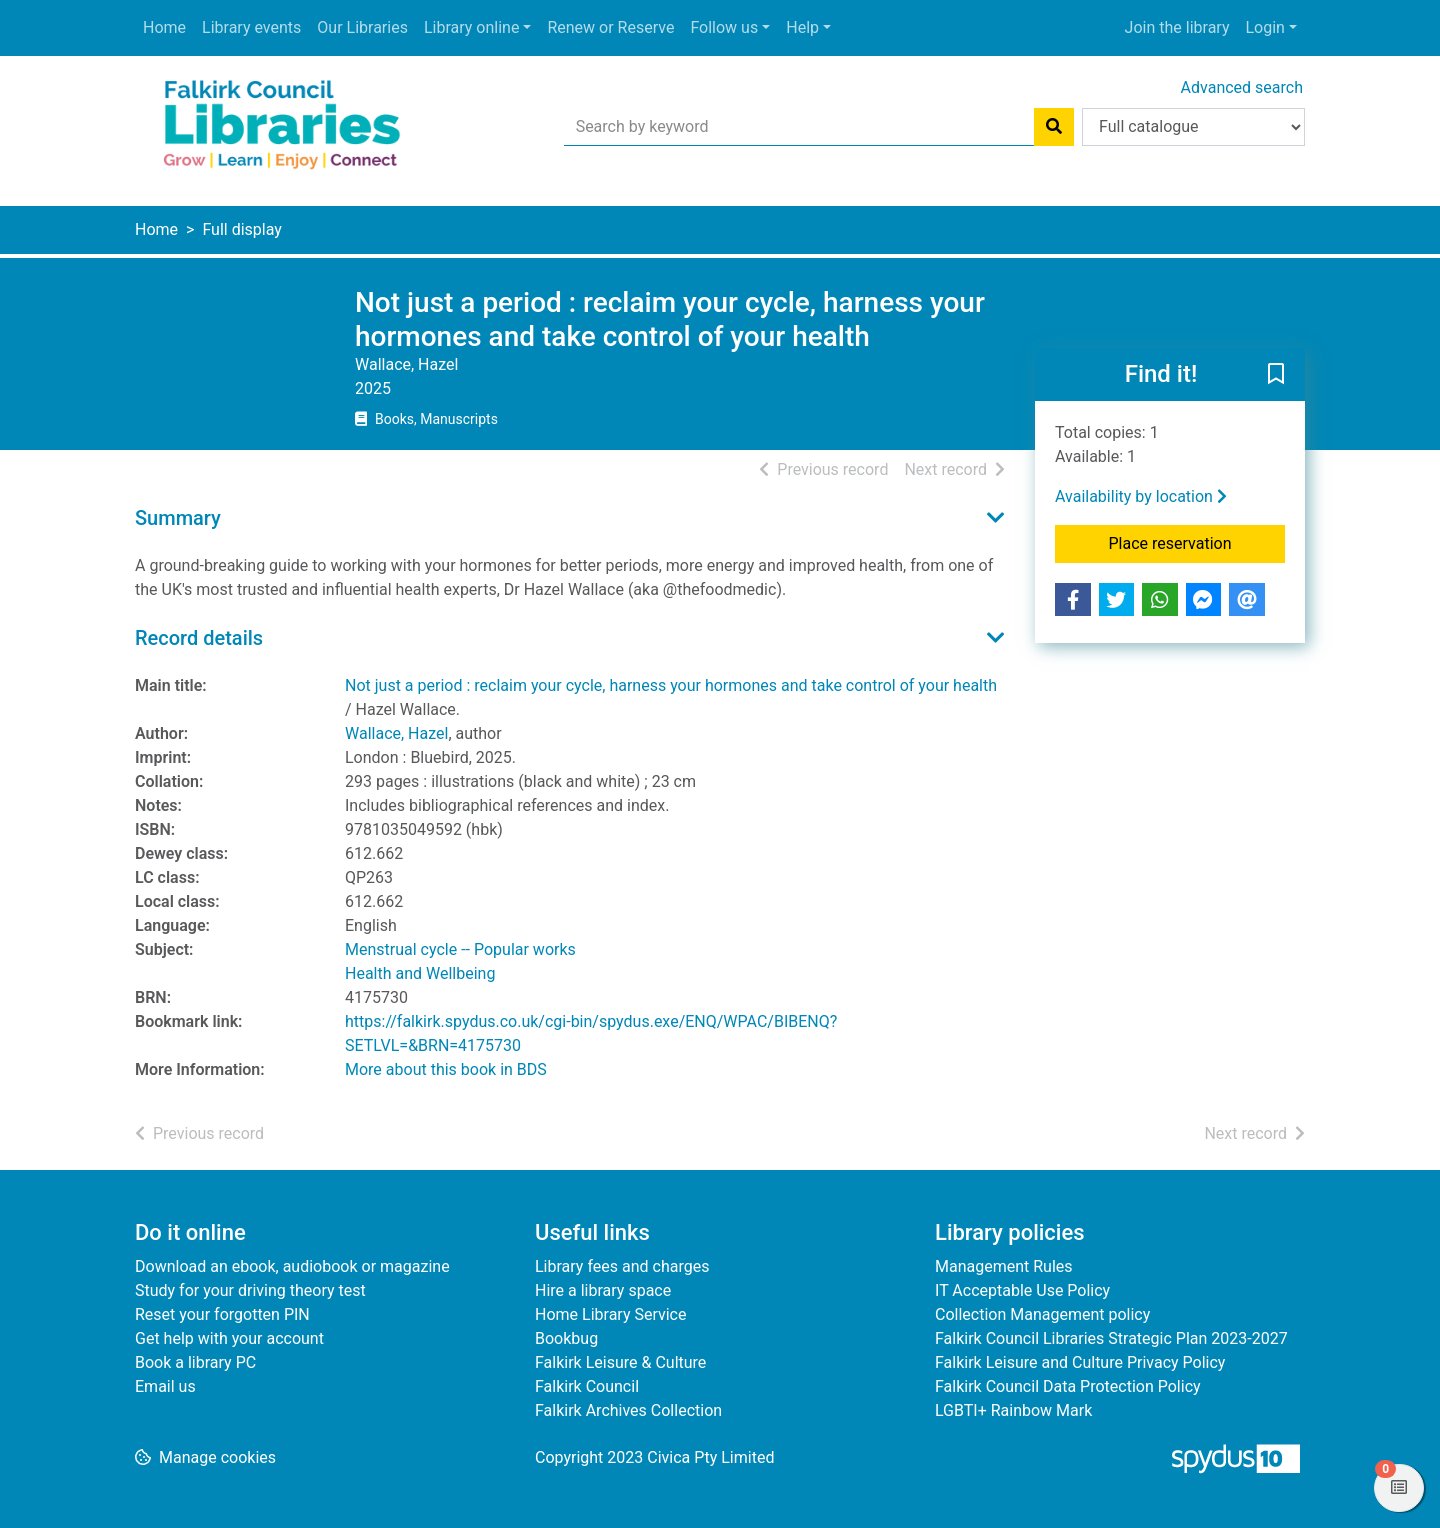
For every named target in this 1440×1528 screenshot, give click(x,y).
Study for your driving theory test (250, 1290)
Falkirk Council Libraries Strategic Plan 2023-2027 (1111, 1338)
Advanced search (1242, 87)
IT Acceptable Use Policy (1022, 1290)
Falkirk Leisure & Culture (620, 1362)
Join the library (1177, 27)
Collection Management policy (1042, 1314)
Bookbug (566, 1338)
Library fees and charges (622, 1266)
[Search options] (1193, 127)
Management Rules (1004, 1266)
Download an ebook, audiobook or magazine (292, 1266)
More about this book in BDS (446, 1069)
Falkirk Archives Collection (628, 1410)
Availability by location (1141, 496)
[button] (1276, 376)
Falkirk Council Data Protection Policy (1068, 1386)
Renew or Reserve (610, 27)
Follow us (724, 27)
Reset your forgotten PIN (222, 1314)
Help (802, 27)
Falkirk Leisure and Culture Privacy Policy (1080, 1362)
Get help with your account (229, 1338)
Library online (471, 27)
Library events (251, 27)
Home (164, 27)
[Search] (1054, 127)
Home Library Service (610, 1314)
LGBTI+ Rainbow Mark (1013, 1410)
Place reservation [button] (1197, 542)
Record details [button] (199, 638)
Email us (165, 1386)
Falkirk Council (587, 1386)
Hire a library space (603, 1290)
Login (1264, 27)
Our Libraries (362, 27)
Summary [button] (178, 518)
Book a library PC (195, 1362)
